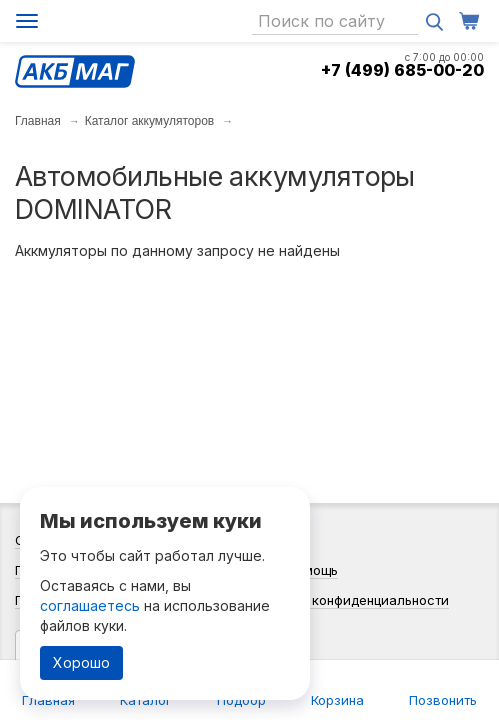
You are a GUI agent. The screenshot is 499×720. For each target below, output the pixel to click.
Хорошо (81, 662)
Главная (38, 121)
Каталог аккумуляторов (150, 121)
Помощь (312, 570)
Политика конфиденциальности (347, 600)
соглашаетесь (90, 605)
